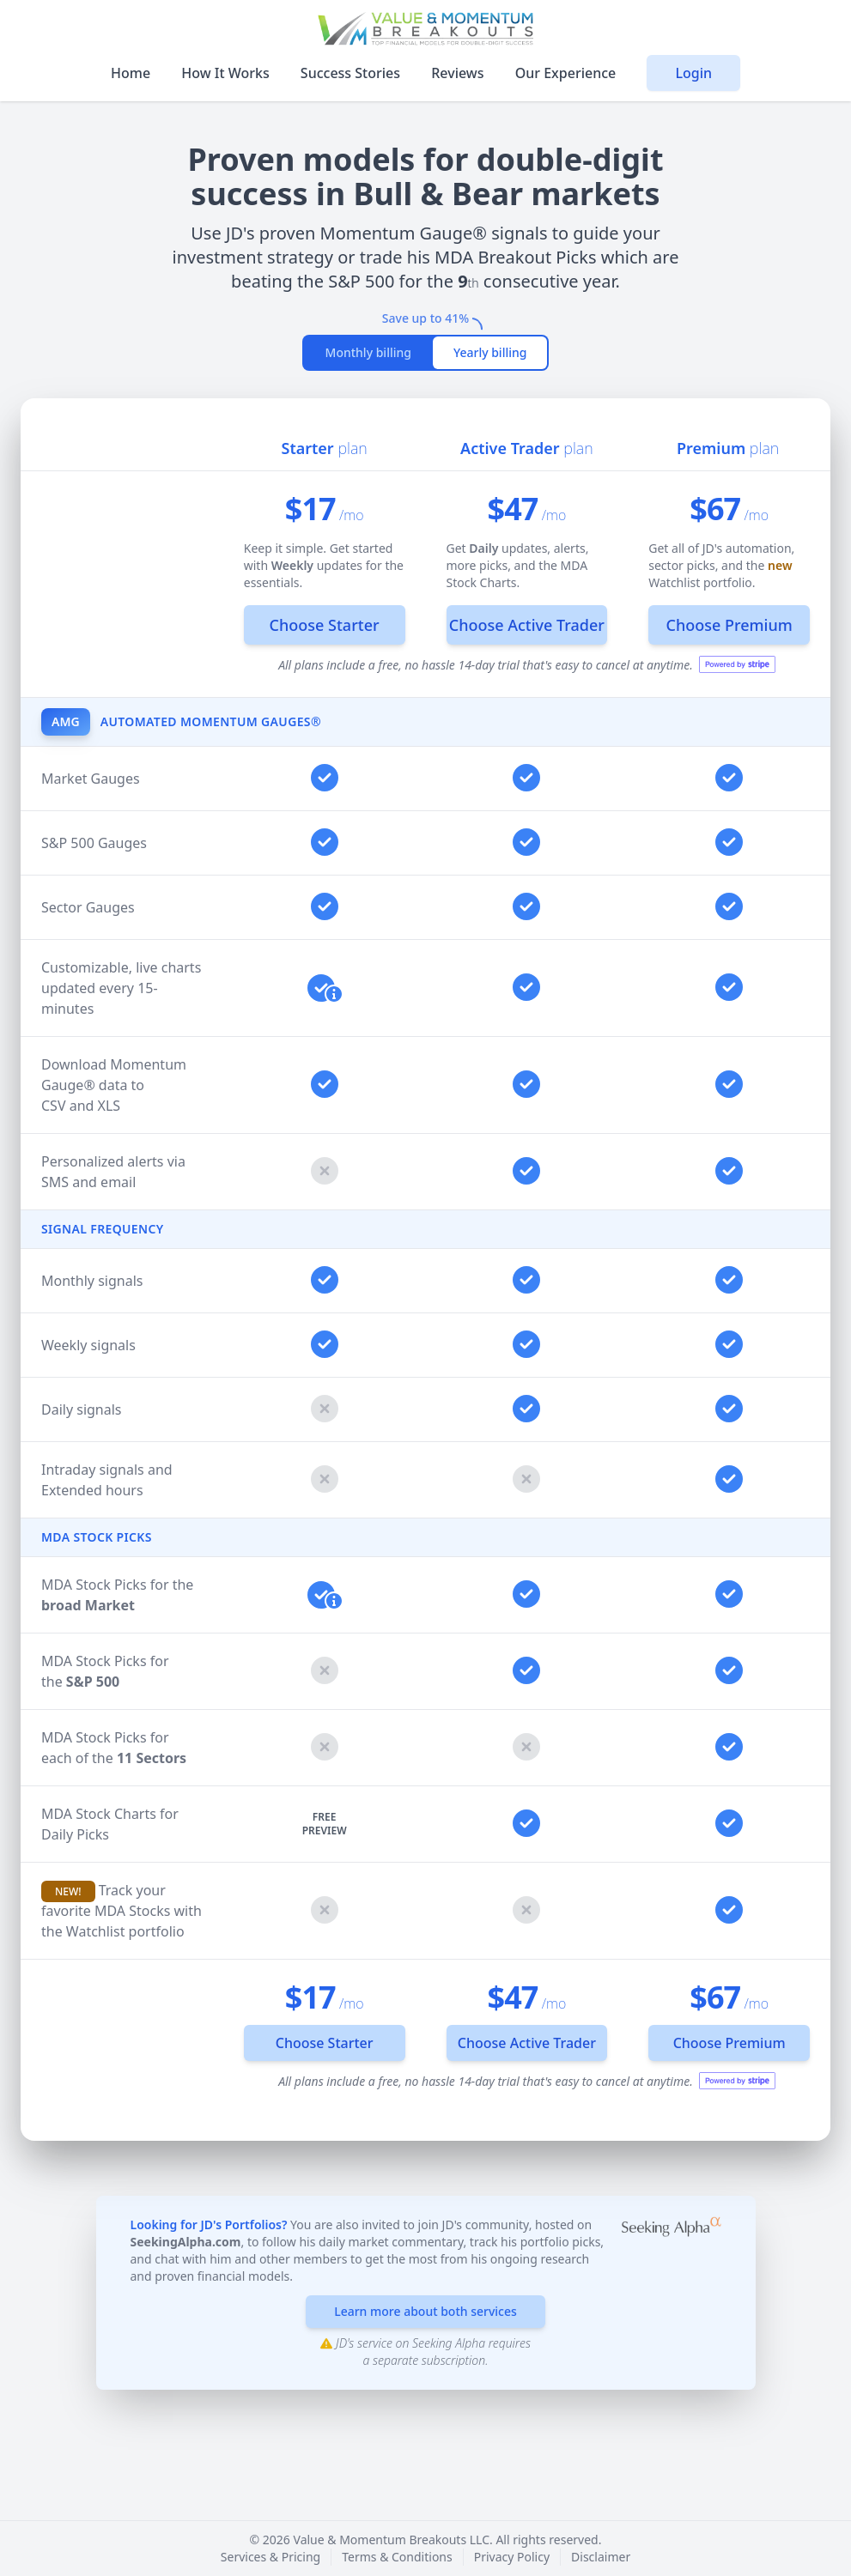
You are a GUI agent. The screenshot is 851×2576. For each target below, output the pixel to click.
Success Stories (352, 73)
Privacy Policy (512, 2557)
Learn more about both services (425, 2311)
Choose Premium (729, 625)
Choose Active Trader (527, 625)
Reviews (459, 73)
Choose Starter (325, 625)
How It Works (227, 73)
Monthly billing (368, 352)
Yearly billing (490, 352)
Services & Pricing (270, 2557)
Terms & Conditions (397, 2557)
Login (693, 73)
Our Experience (567, 73)
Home (132, 73)
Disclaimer (600, 2557)
